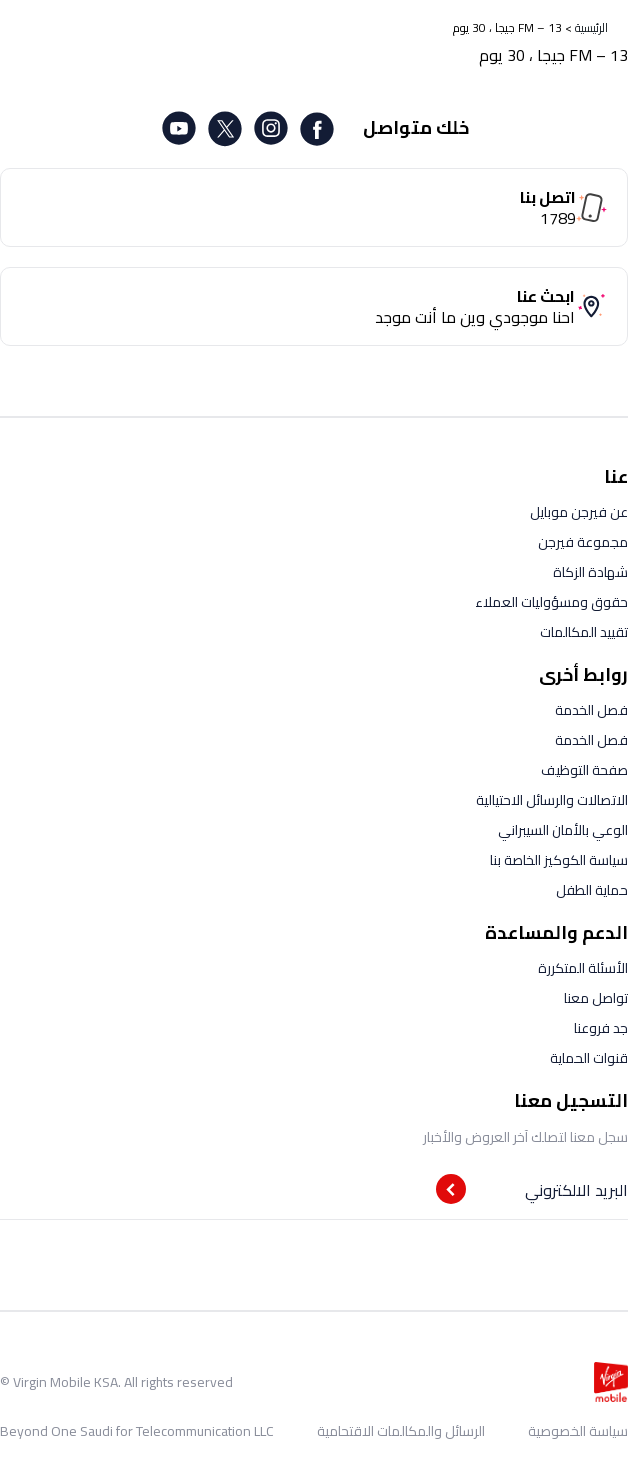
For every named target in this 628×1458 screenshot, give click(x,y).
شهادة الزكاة (590, 572)
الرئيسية (591, 27)
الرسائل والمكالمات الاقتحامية (401, 1431)
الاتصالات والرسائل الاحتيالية (552, 800)
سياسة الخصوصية (578, 1431)
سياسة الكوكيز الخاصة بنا (559, 860)
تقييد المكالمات (584, 632)
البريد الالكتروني (576, 1190)
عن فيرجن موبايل (579, 512)
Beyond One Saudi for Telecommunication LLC (137, 1431)
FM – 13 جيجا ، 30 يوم (507, 27)
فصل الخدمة (591, 710)
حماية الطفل (592, 890)
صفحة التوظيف (584, 770)
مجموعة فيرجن (583, 542)
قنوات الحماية (589, 1058)
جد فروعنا (601, 1028)
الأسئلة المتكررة (583, 968)
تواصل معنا (596, 998)
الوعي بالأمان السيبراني (563, 830)
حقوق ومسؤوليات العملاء (551, 602)
